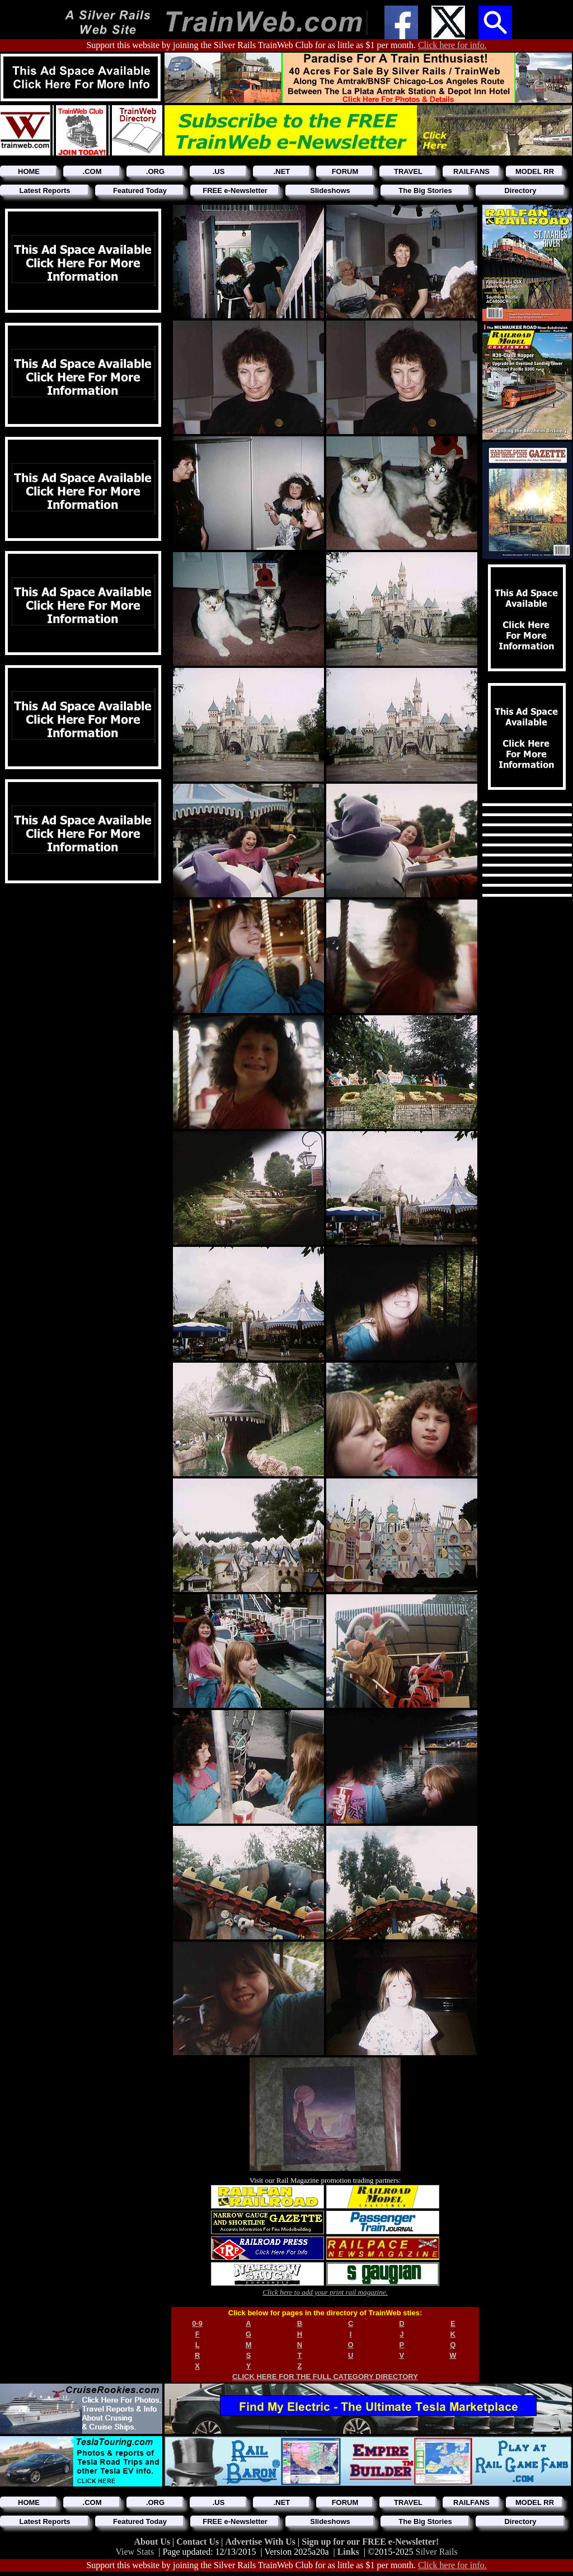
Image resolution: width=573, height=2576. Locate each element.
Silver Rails (437, 2551)
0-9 (197, 2323)
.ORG (155, 171)
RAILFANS (471, 171)
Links (348, 2551)
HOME (29, 171)
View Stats (134, 2551)
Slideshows (330, 190)
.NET (282, 171)
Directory (520, 190)
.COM (92, 171)
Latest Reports (44, 190)
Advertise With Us (261, 2541)
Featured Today (140, 190)
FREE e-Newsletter (235, 190)
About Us (153, 2541)
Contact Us (198, 2541)
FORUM (345, 171)
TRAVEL (408, 171)
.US (219, 171)
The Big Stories (425, 190)
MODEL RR (534, 171)
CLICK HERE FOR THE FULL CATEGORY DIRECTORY (325, 2376)
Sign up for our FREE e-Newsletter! (370, 2541)
